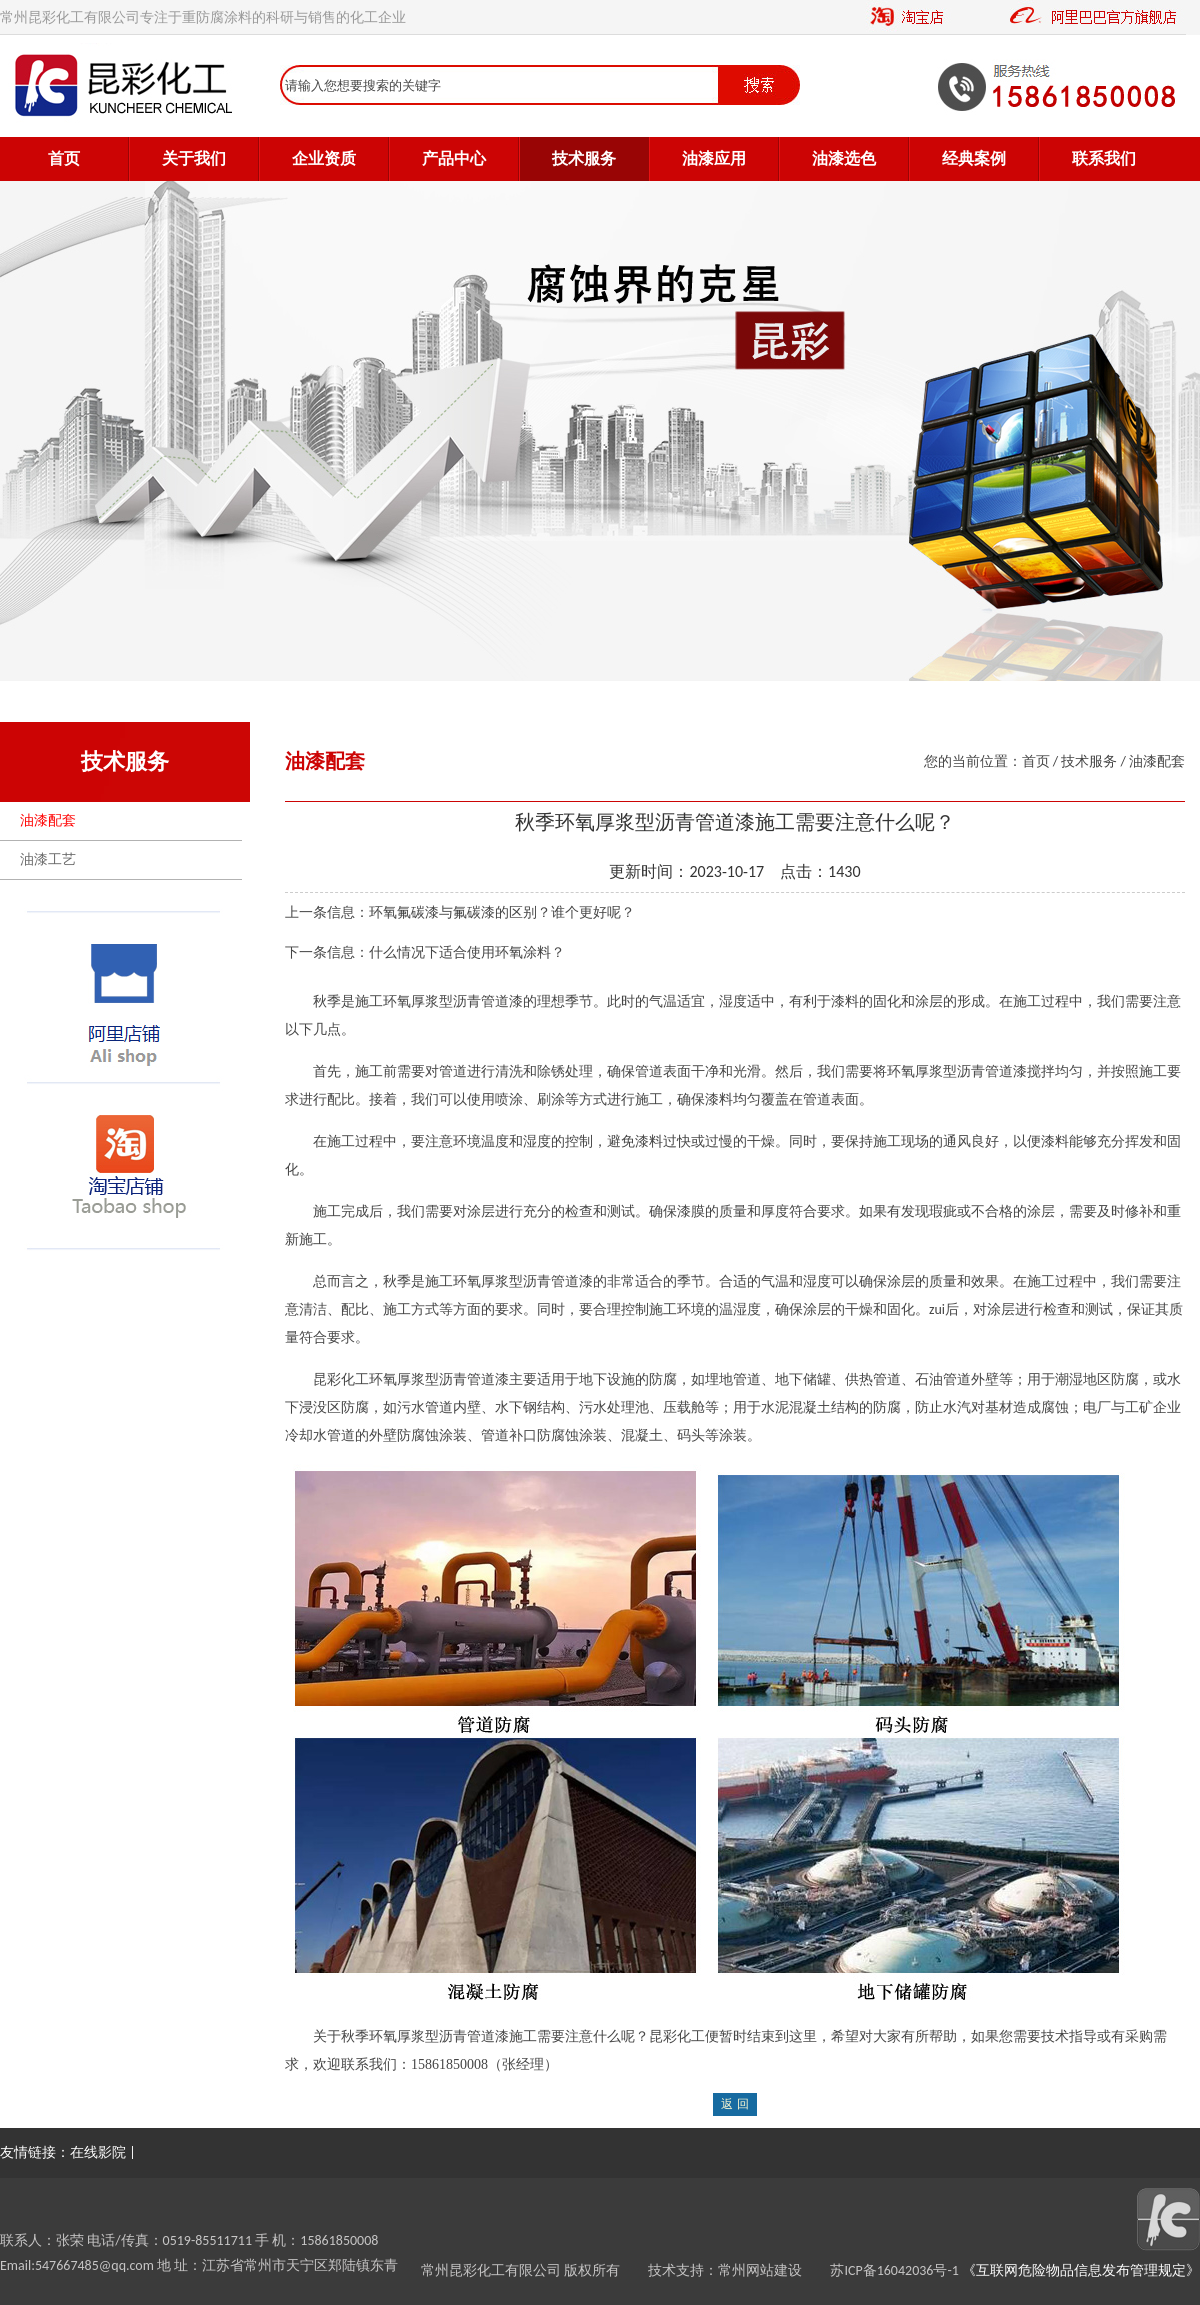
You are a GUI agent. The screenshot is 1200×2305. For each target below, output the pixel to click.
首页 (64, 158)
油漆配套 (48, 820)
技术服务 (584, 158)
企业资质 (324, 158)
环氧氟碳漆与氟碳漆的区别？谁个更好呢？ (502, 912)
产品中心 (454, 158)
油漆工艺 (48, 859)
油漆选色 (844, 158)
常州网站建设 (774, 2270)
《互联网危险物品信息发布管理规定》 (1079, 2270)
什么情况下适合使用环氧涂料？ (467, 952)
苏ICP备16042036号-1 (894, 2270)
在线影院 (98, 2152)
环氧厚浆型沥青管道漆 (439, 2036)
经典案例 (974, 158)
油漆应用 (714, 158)
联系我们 (1104, 158)
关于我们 (194, 158)
